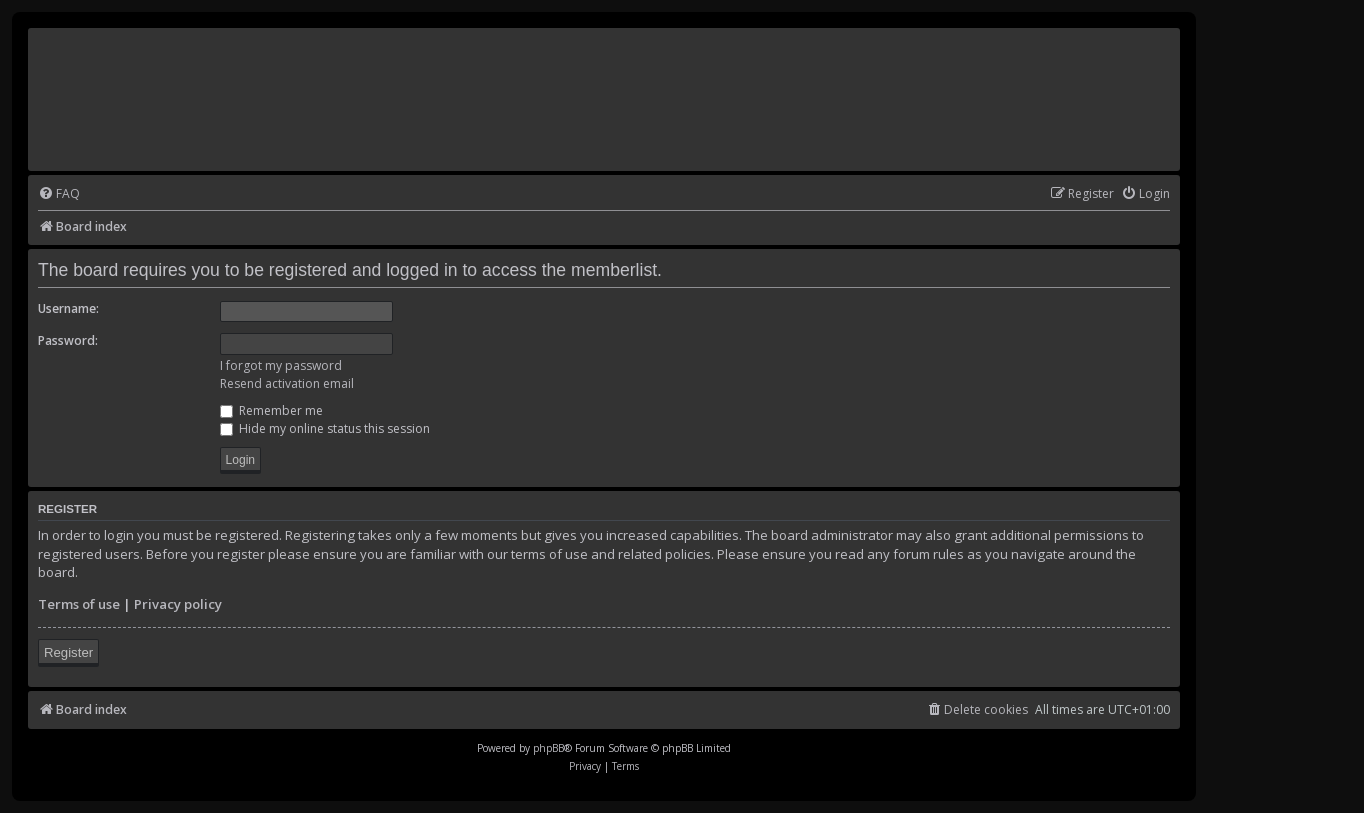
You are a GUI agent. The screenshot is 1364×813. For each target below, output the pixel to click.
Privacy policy (178, 604)
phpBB (548, 748)
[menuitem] (59, 194)
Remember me (271, 410)
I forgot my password (281, 365)
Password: (68, 340)
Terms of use (79, 604)
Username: (68, 308)
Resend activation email (287, 383)
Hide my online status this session (325, 428)
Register (68, 652)
